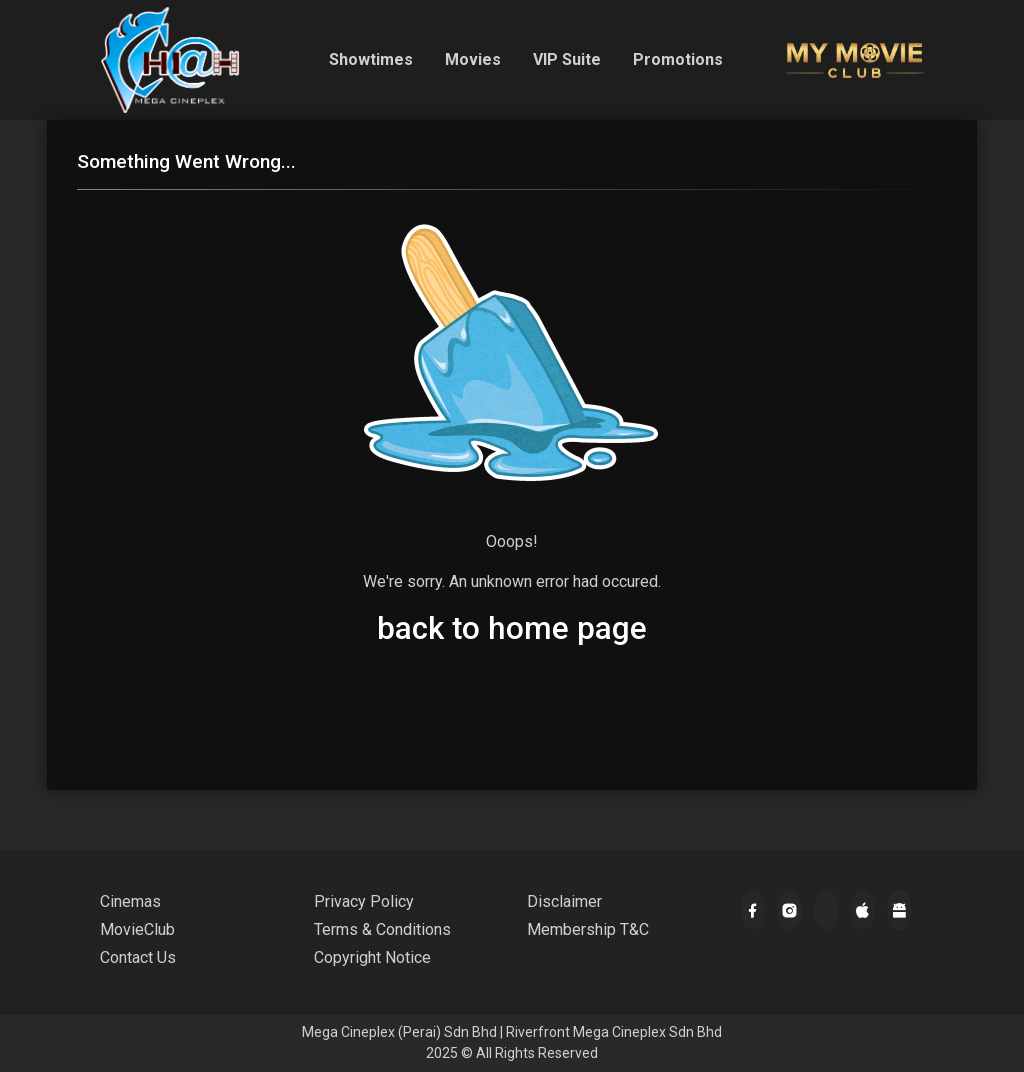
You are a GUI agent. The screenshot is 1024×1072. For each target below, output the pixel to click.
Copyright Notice (372, 957)
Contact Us (138, 957)
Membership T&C (588, 929)
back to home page (512, 628)
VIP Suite (567, 59)
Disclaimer (564, 901)
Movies (473, 59)
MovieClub (137, 929)
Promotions (678, 59)
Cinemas (130, 901)
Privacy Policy (364, 901)
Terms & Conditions (382, 929)
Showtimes (371, 59)
